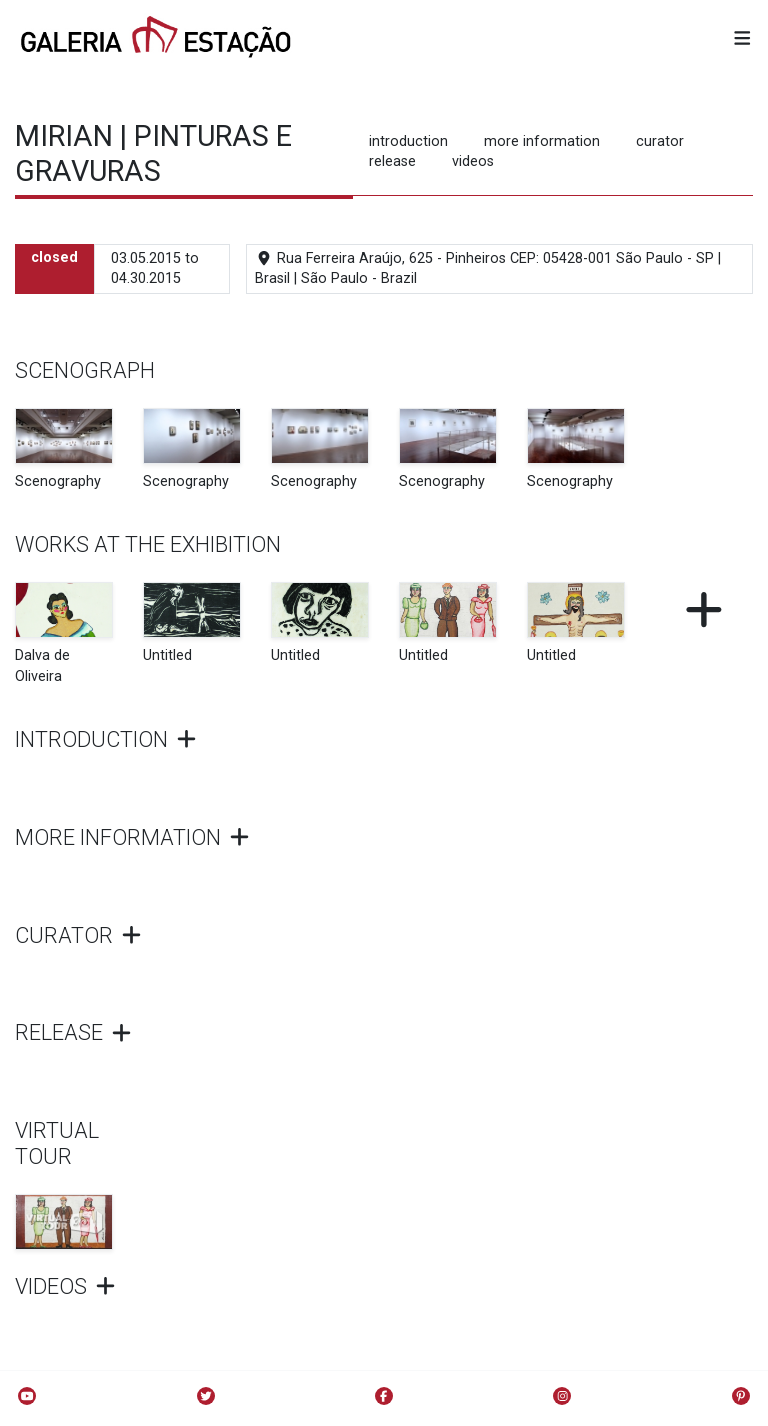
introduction (408, 141)
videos (473, 161)
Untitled (167, 655)
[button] (742, 39)
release (392, 161)
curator (660, 141)
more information (542, 141)
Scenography (58, 481)
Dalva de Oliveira (42, 665)
